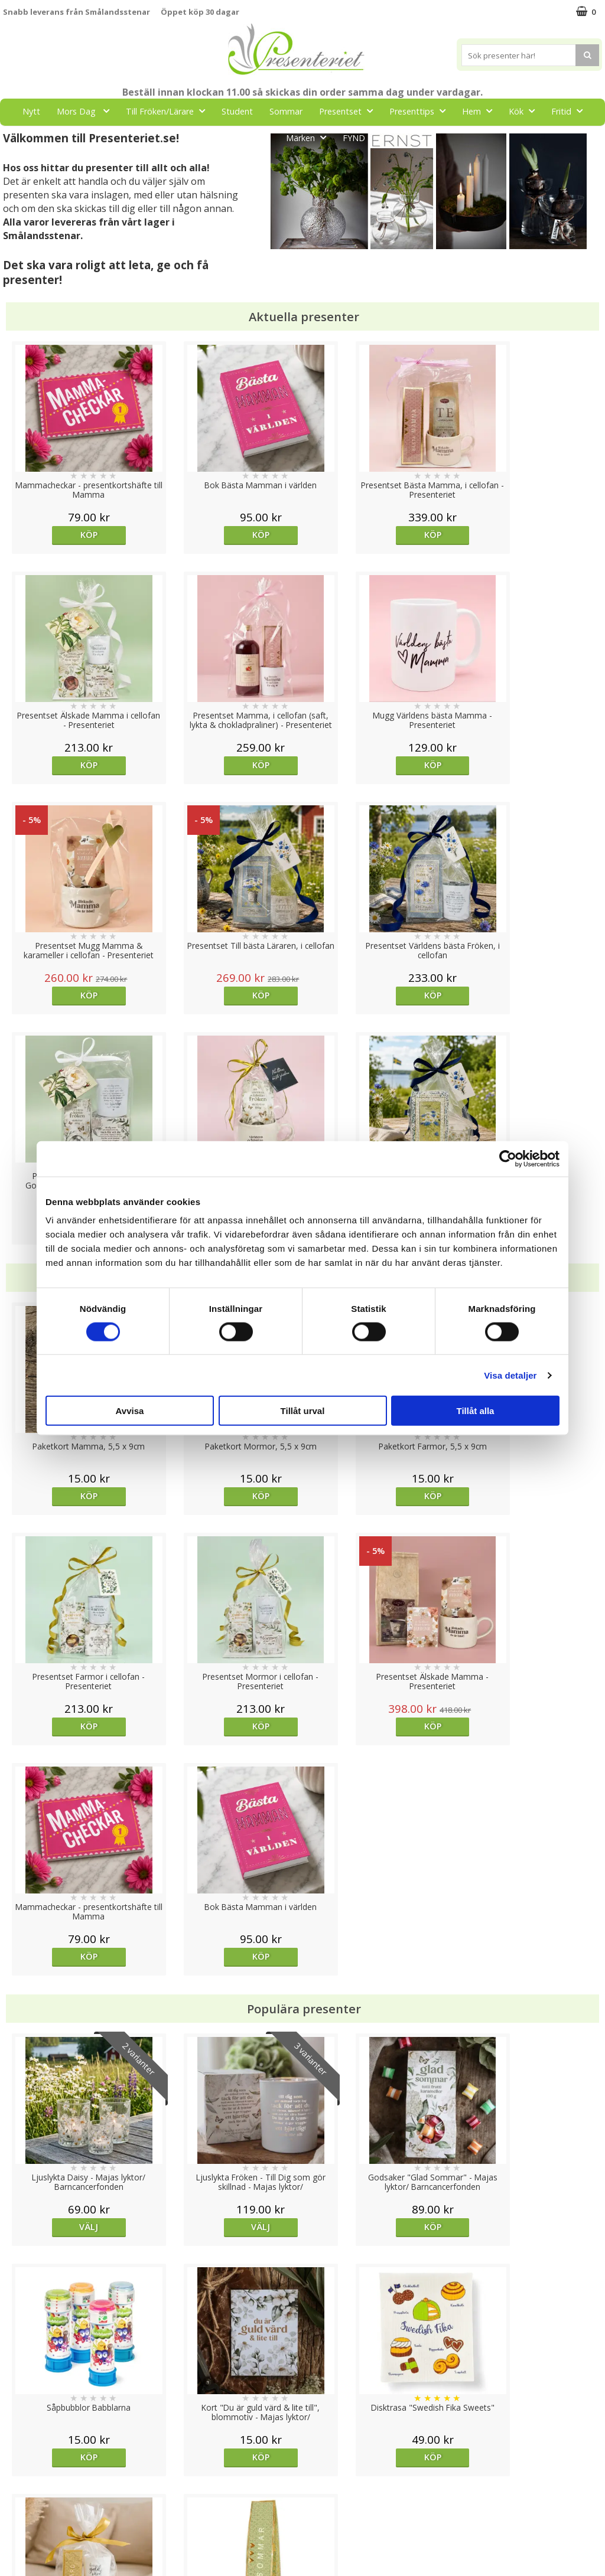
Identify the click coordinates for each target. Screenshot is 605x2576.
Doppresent (26, 2555)
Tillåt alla (476, 1411)
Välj (78, 1766)
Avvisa (130, 1411)
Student (237, 111)
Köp (77, 534)
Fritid (570, 111)
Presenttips (421, 111)
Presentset (349, 111)
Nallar (14, 2537)
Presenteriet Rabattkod (49, 2519)
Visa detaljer (510, 1375)
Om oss (18, 2502)
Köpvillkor (22, 2483)
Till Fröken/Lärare (169, 111)
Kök (525, 111)
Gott (258, 137)
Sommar (285, 111)
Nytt (31, 111)
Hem (480, 111)
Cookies (18, 2448)
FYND (354, 137)
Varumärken (26, 2465)
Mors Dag (86, 111)
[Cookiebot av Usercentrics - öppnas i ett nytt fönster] (508, 1158)
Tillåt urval (303, 1411)
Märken (309, 137)
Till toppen (303, 2407)
